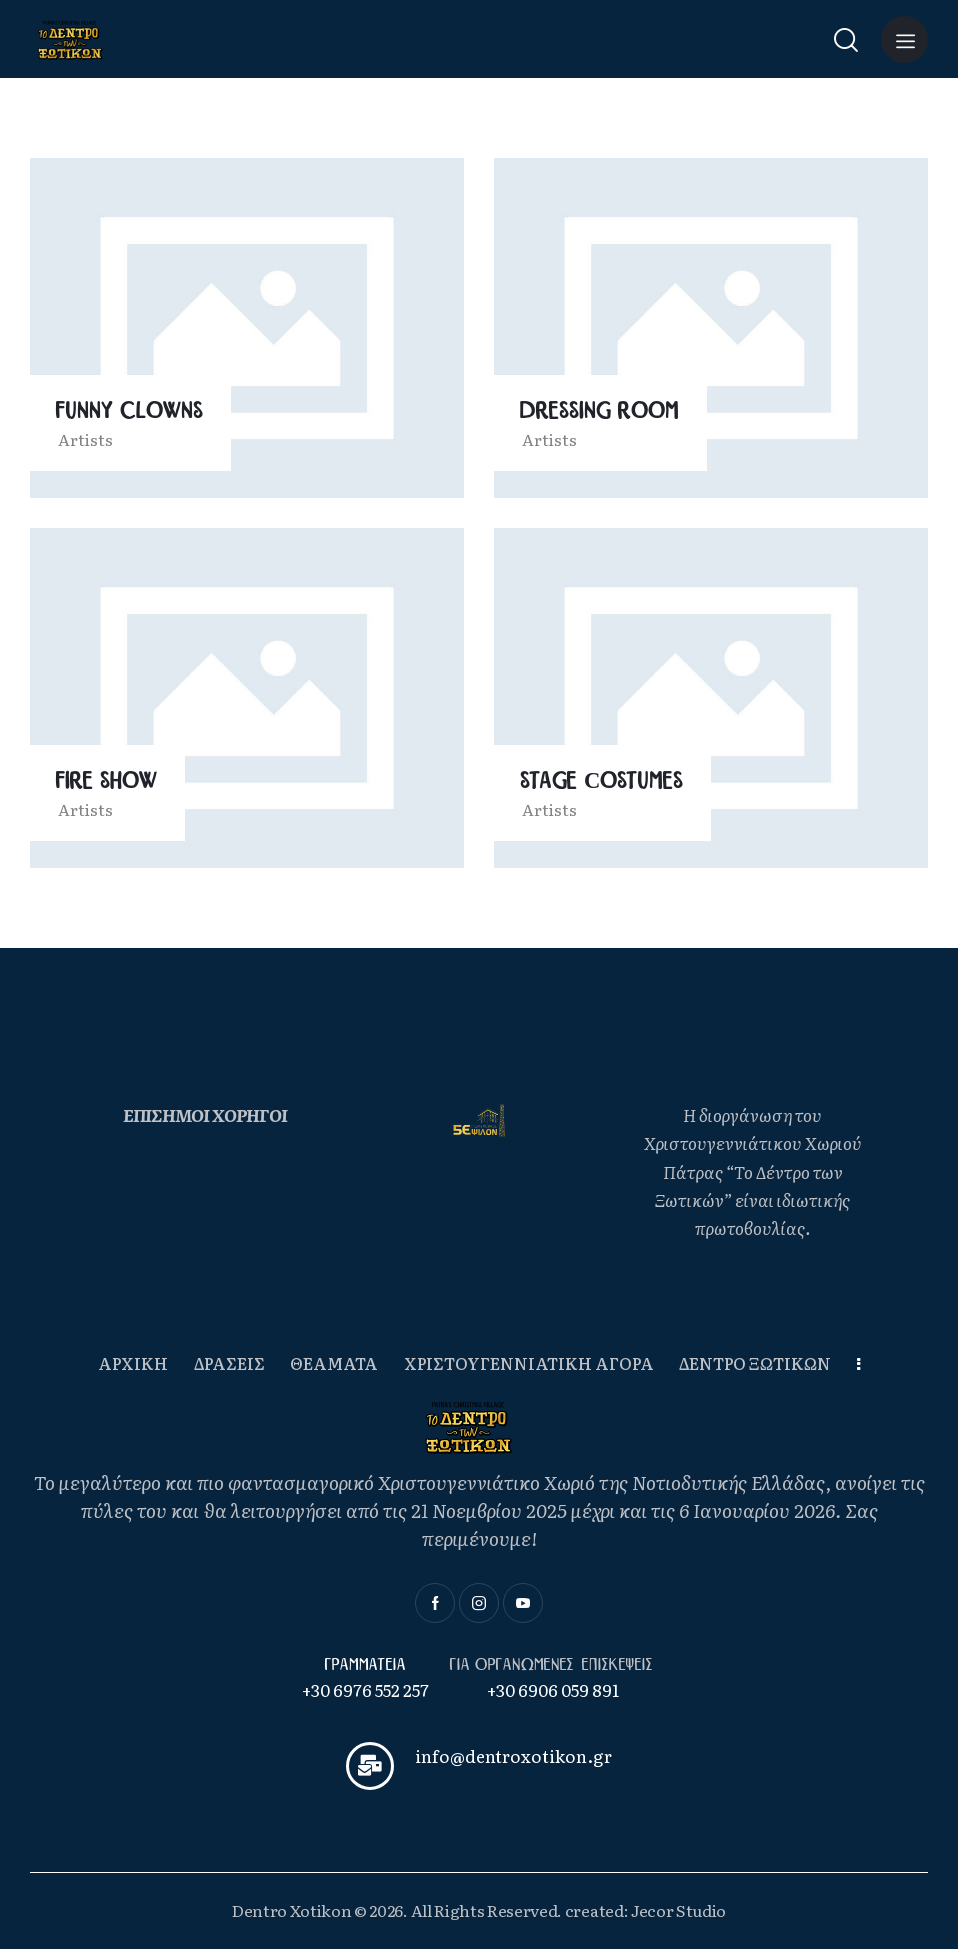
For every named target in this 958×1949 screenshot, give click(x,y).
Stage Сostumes (601, 781)
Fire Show (106, 781)
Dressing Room (599, 411)
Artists (85, 439)
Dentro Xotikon (292, 1910)
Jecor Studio (678, 1910)
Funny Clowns (129, 411)
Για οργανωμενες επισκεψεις (553, 1664)
